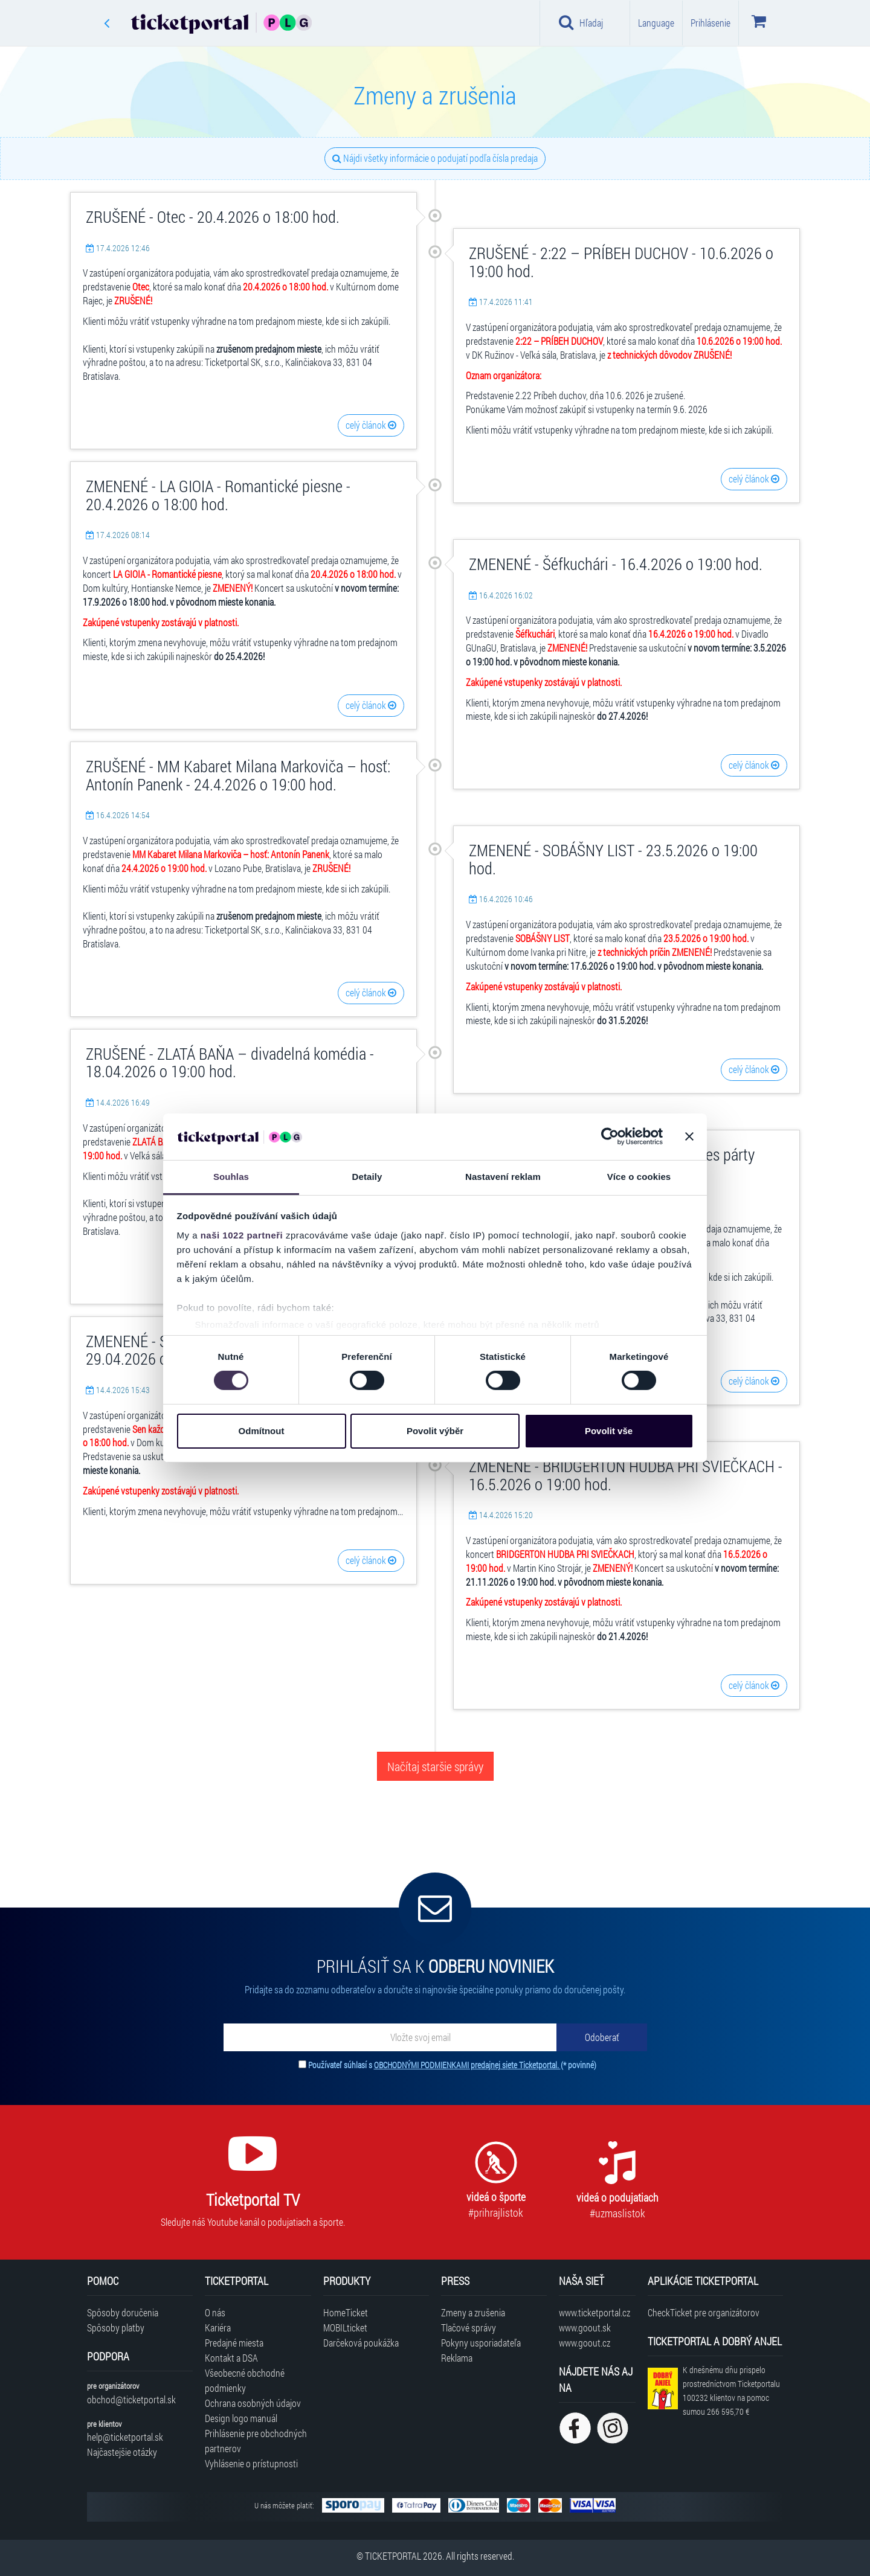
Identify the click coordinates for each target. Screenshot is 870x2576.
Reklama (456, 2357)
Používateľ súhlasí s (452, 2065)
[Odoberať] (601, 2037)
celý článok (371, 424)
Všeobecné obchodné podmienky (245, 2380)
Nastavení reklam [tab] (503, 1176)
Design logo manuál (241, 2418)
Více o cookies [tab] (639, 1176)
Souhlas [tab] (231, 1176)
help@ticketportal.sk (125, 2436)
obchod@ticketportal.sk (131, 2399)
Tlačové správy (468, 2327)
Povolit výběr (435, 1431)
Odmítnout (262, 1431)
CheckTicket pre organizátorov (703, 2312)
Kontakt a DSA (231, 2357)
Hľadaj (581, 22)
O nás (215, 2312)
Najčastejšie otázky (122, 2452)
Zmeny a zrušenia (473, 2312)
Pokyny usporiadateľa (481, 2342)
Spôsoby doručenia (122, 2312)
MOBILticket (345, 2327)
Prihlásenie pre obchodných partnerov (256, 2441)
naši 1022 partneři (242, 1235)
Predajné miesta (234, 2342)
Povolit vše (609, 1431)
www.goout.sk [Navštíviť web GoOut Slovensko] (585, 2327)
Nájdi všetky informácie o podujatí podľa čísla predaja (435, 158)
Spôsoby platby (115, 2327)
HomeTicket (345, 2312)
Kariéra (218, 2327)
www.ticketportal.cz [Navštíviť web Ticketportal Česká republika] (594, 2312)
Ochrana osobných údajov (253, 2403)
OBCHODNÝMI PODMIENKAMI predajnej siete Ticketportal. (467, 2065)
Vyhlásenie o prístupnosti (251, 2463)
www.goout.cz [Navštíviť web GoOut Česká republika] (584, 2342)
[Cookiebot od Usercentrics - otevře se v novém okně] (610, 1136)
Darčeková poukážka (361, 2342)
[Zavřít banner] (689, 1136)
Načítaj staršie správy (435, 1766)
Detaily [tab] (367, 1176)
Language (656, 22)
